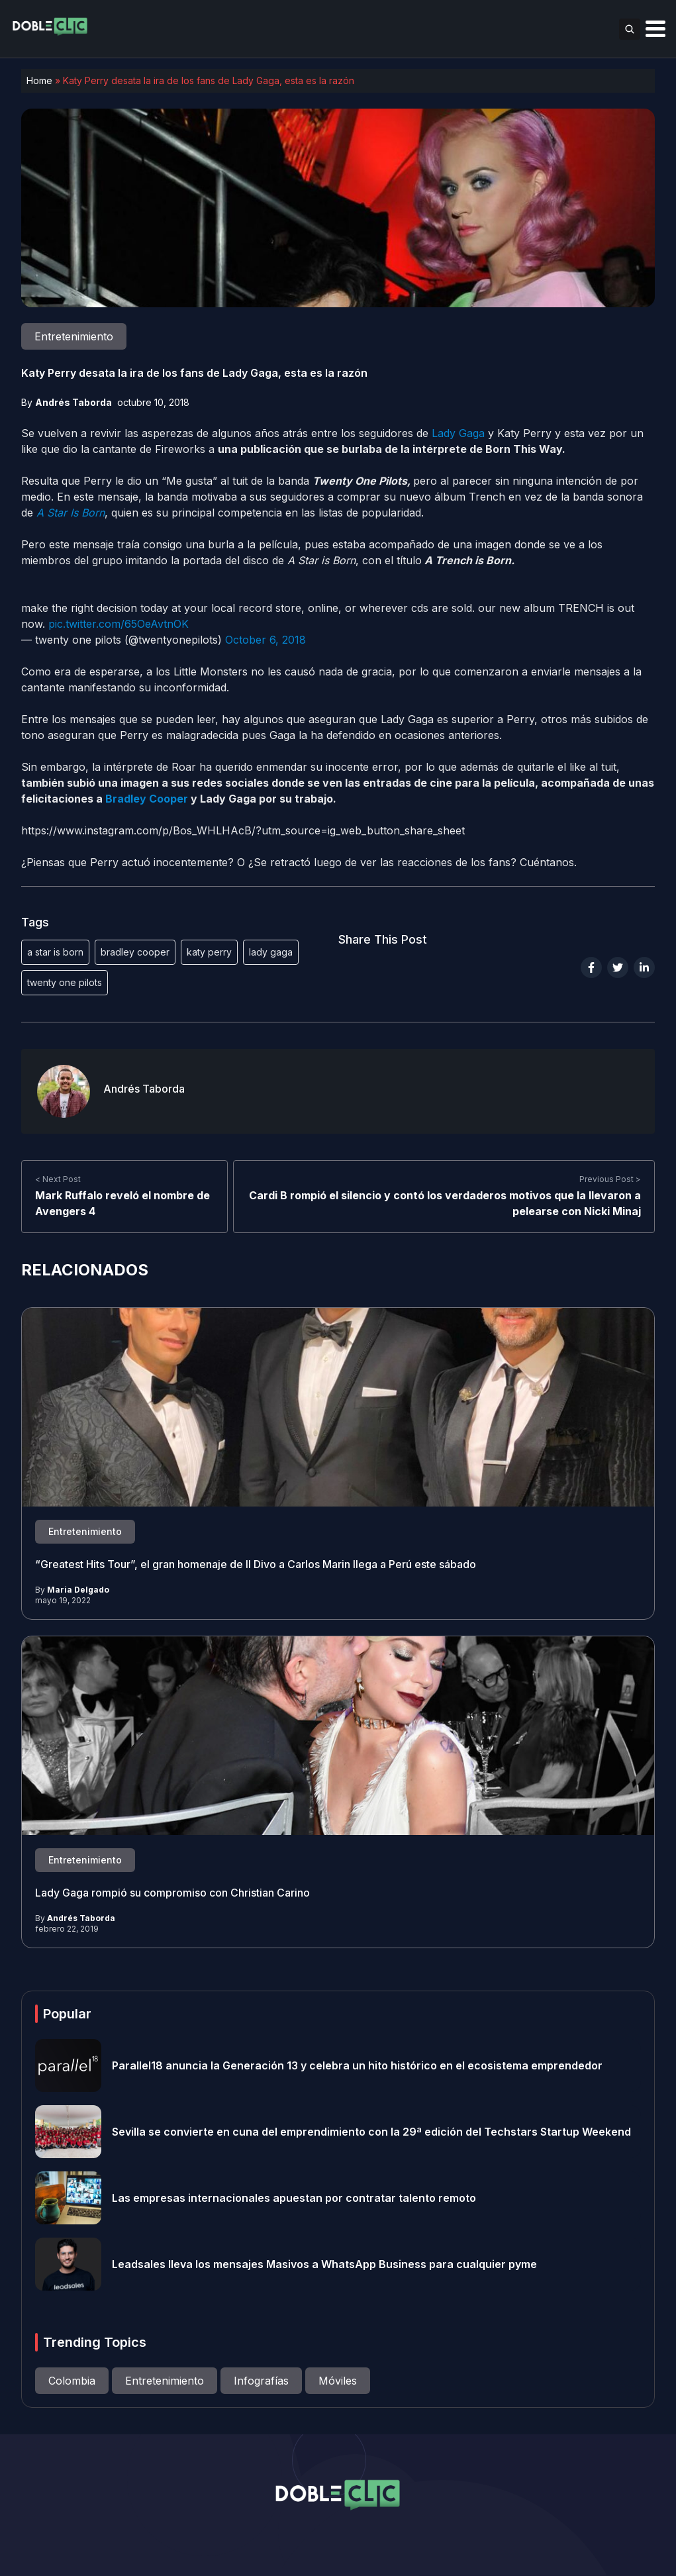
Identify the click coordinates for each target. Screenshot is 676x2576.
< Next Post (58, 1179)
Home (39, 80)
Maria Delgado (78, 1590)
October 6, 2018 (265, 639)
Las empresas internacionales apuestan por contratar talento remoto (294, 2197)
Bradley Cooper (146, 798)
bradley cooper (135, 952)
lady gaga (271, 952)
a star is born (55, 952)
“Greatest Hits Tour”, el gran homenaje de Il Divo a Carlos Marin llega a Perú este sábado (255, 1564)
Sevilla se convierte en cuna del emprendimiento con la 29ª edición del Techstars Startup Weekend (371, 2131)
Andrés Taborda (73, 402)
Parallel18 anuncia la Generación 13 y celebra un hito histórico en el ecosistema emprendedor (357, 2065)
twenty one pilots (64, 982)
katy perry (209, 952)
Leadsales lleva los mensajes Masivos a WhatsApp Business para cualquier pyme (324, 2264)
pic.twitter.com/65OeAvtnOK (118, 623)
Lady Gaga (458, 433)
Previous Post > (610, 1179)
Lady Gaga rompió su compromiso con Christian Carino (172, 1892)
